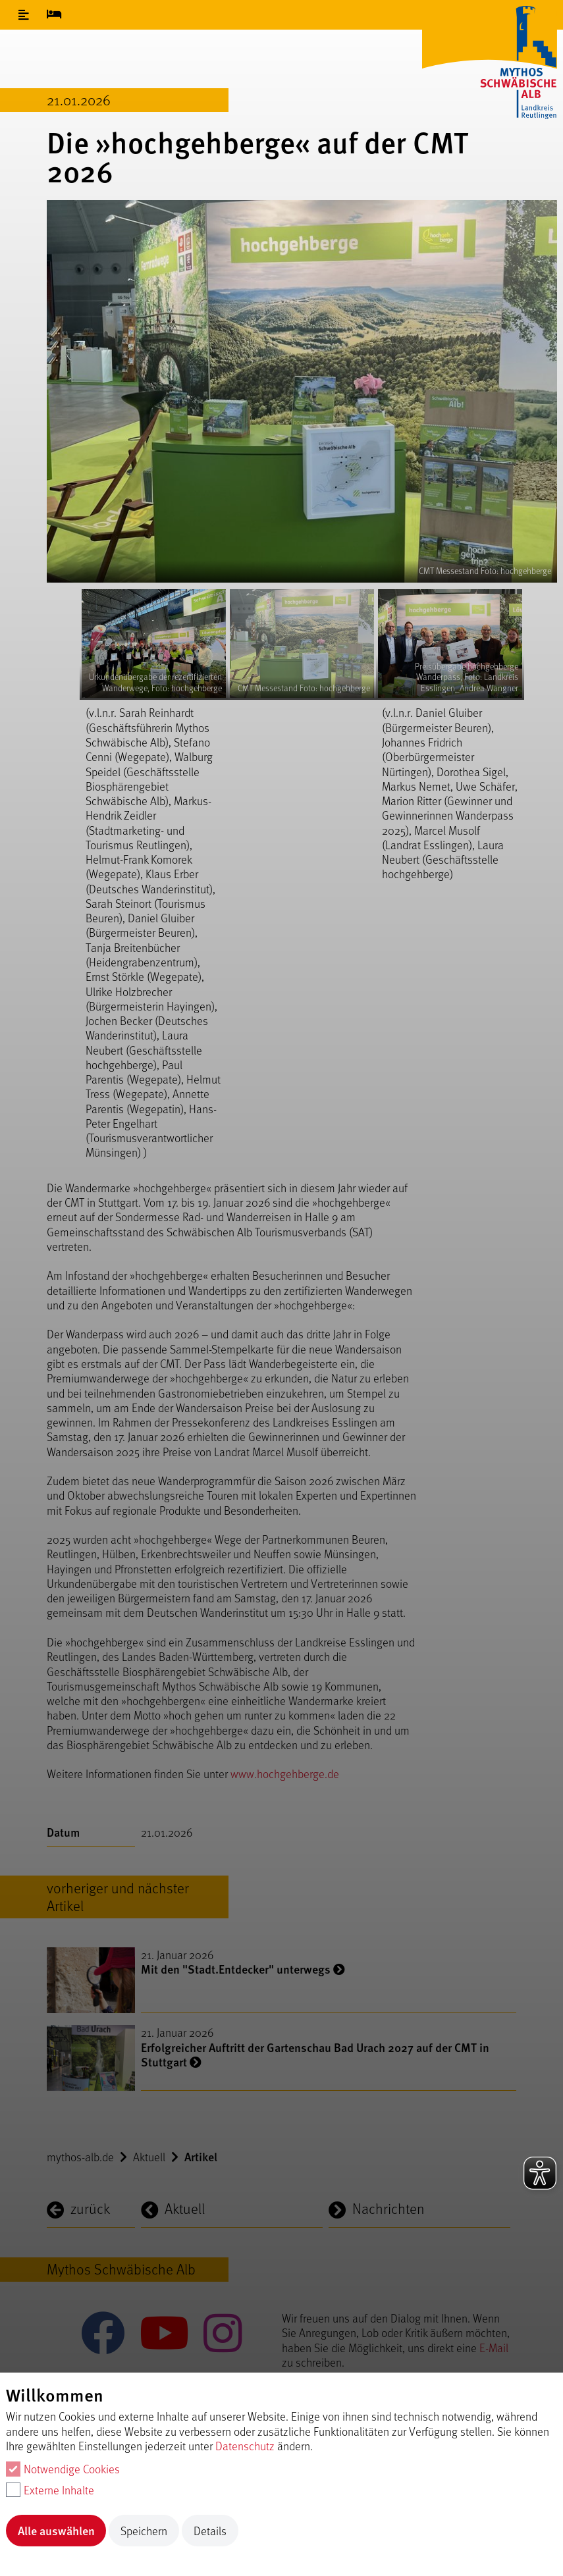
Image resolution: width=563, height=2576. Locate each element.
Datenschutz (245, 2446)
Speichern (144, 2530)
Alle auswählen (56, 2530)
